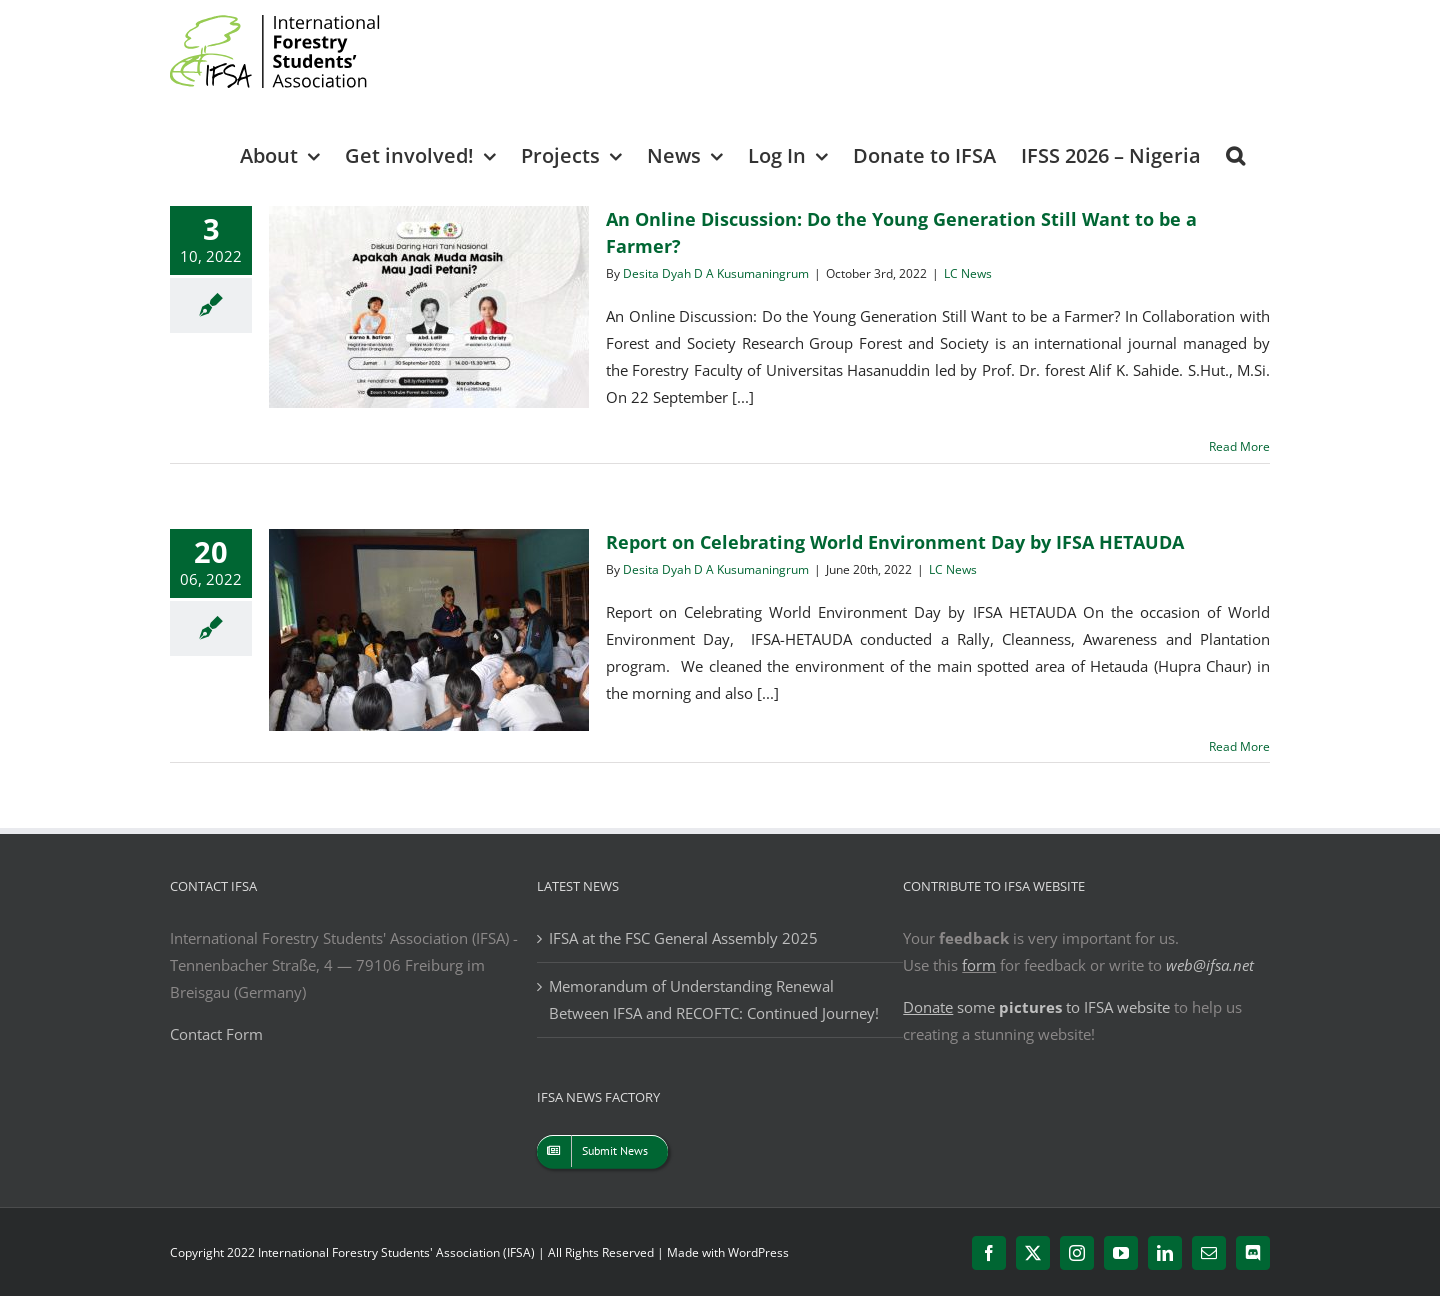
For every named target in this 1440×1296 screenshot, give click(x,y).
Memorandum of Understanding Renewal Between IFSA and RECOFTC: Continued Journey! (714, 999)
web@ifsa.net (1210, 965)
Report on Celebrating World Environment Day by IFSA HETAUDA (895, 542)
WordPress (758, 1252)
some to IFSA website (1036, 1007)
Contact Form (216, 1034)
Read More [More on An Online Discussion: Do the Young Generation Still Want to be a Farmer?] (1239, 446)
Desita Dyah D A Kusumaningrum (716, 273)
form (979, 965)
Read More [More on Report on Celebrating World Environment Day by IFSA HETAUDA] (1239, 746)
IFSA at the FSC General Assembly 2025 (683, 938)
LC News (968, 273)
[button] (1235, 154)
